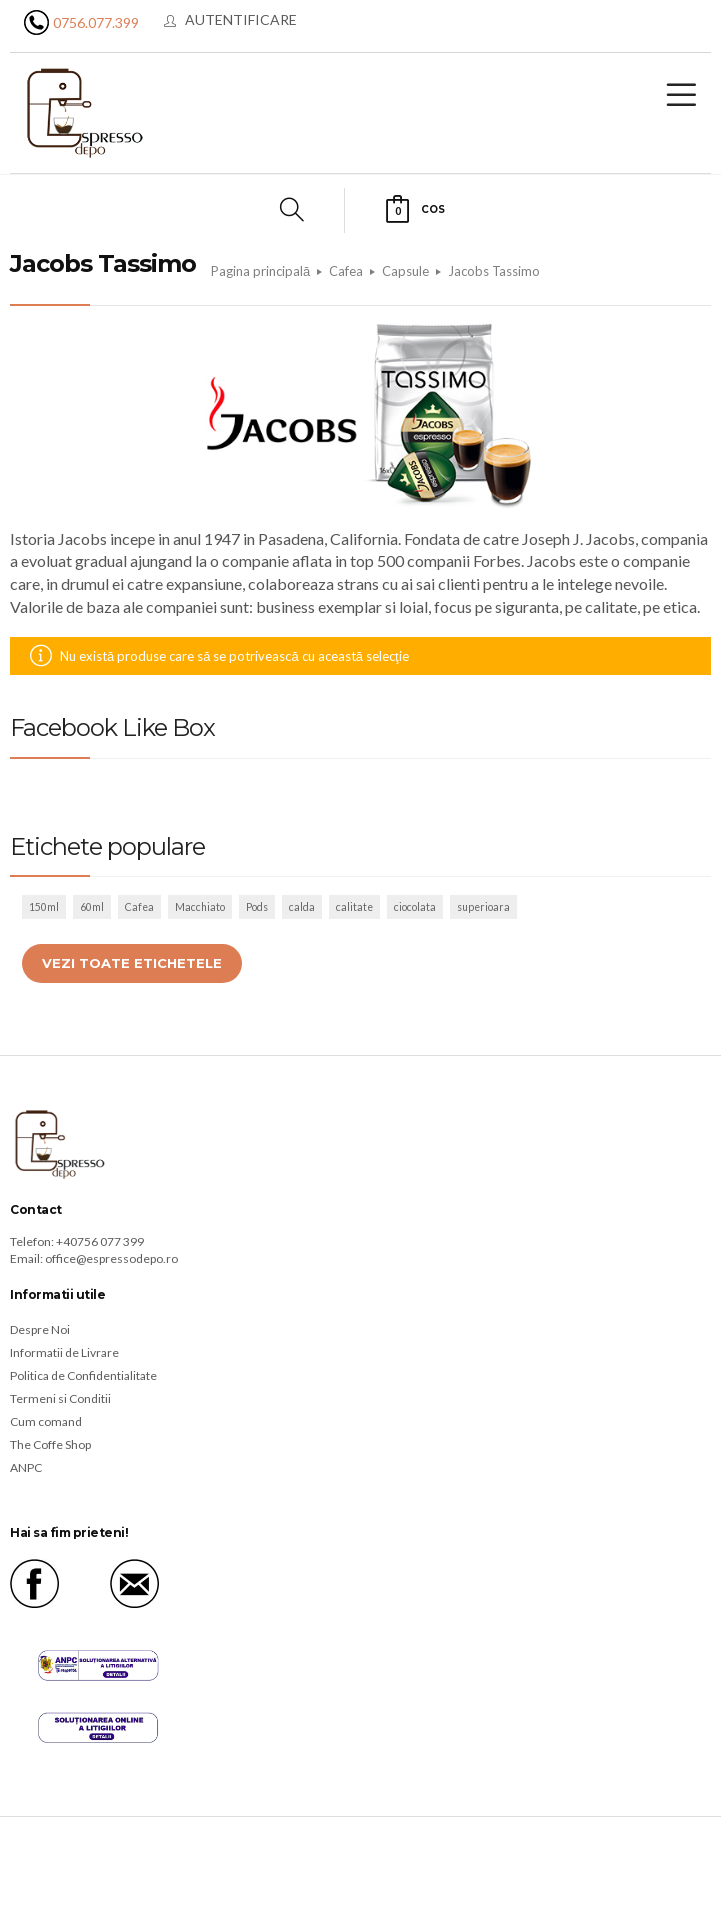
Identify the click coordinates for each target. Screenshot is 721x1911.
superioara (483, 907)
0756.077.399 (96, 22)
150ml (44, 907)
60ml (92, 907)
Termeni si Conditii (60, 1398)
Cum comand (46, 1421)
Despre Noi (40, 1329)
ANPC (26, 1467)
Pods (257, 907)
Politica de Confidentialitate (83, 1375)
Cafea (139, 907)
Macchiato (200, 907)
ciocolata (415, 907)
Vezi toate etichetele (132, 963)
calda (302, 907)
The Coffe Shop (50, 1444)
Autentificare (241, 19)
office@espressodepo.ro (111, 1258)
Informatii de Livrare (64, 1352)
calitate (354, 907)
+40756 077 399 (100, 1241)
